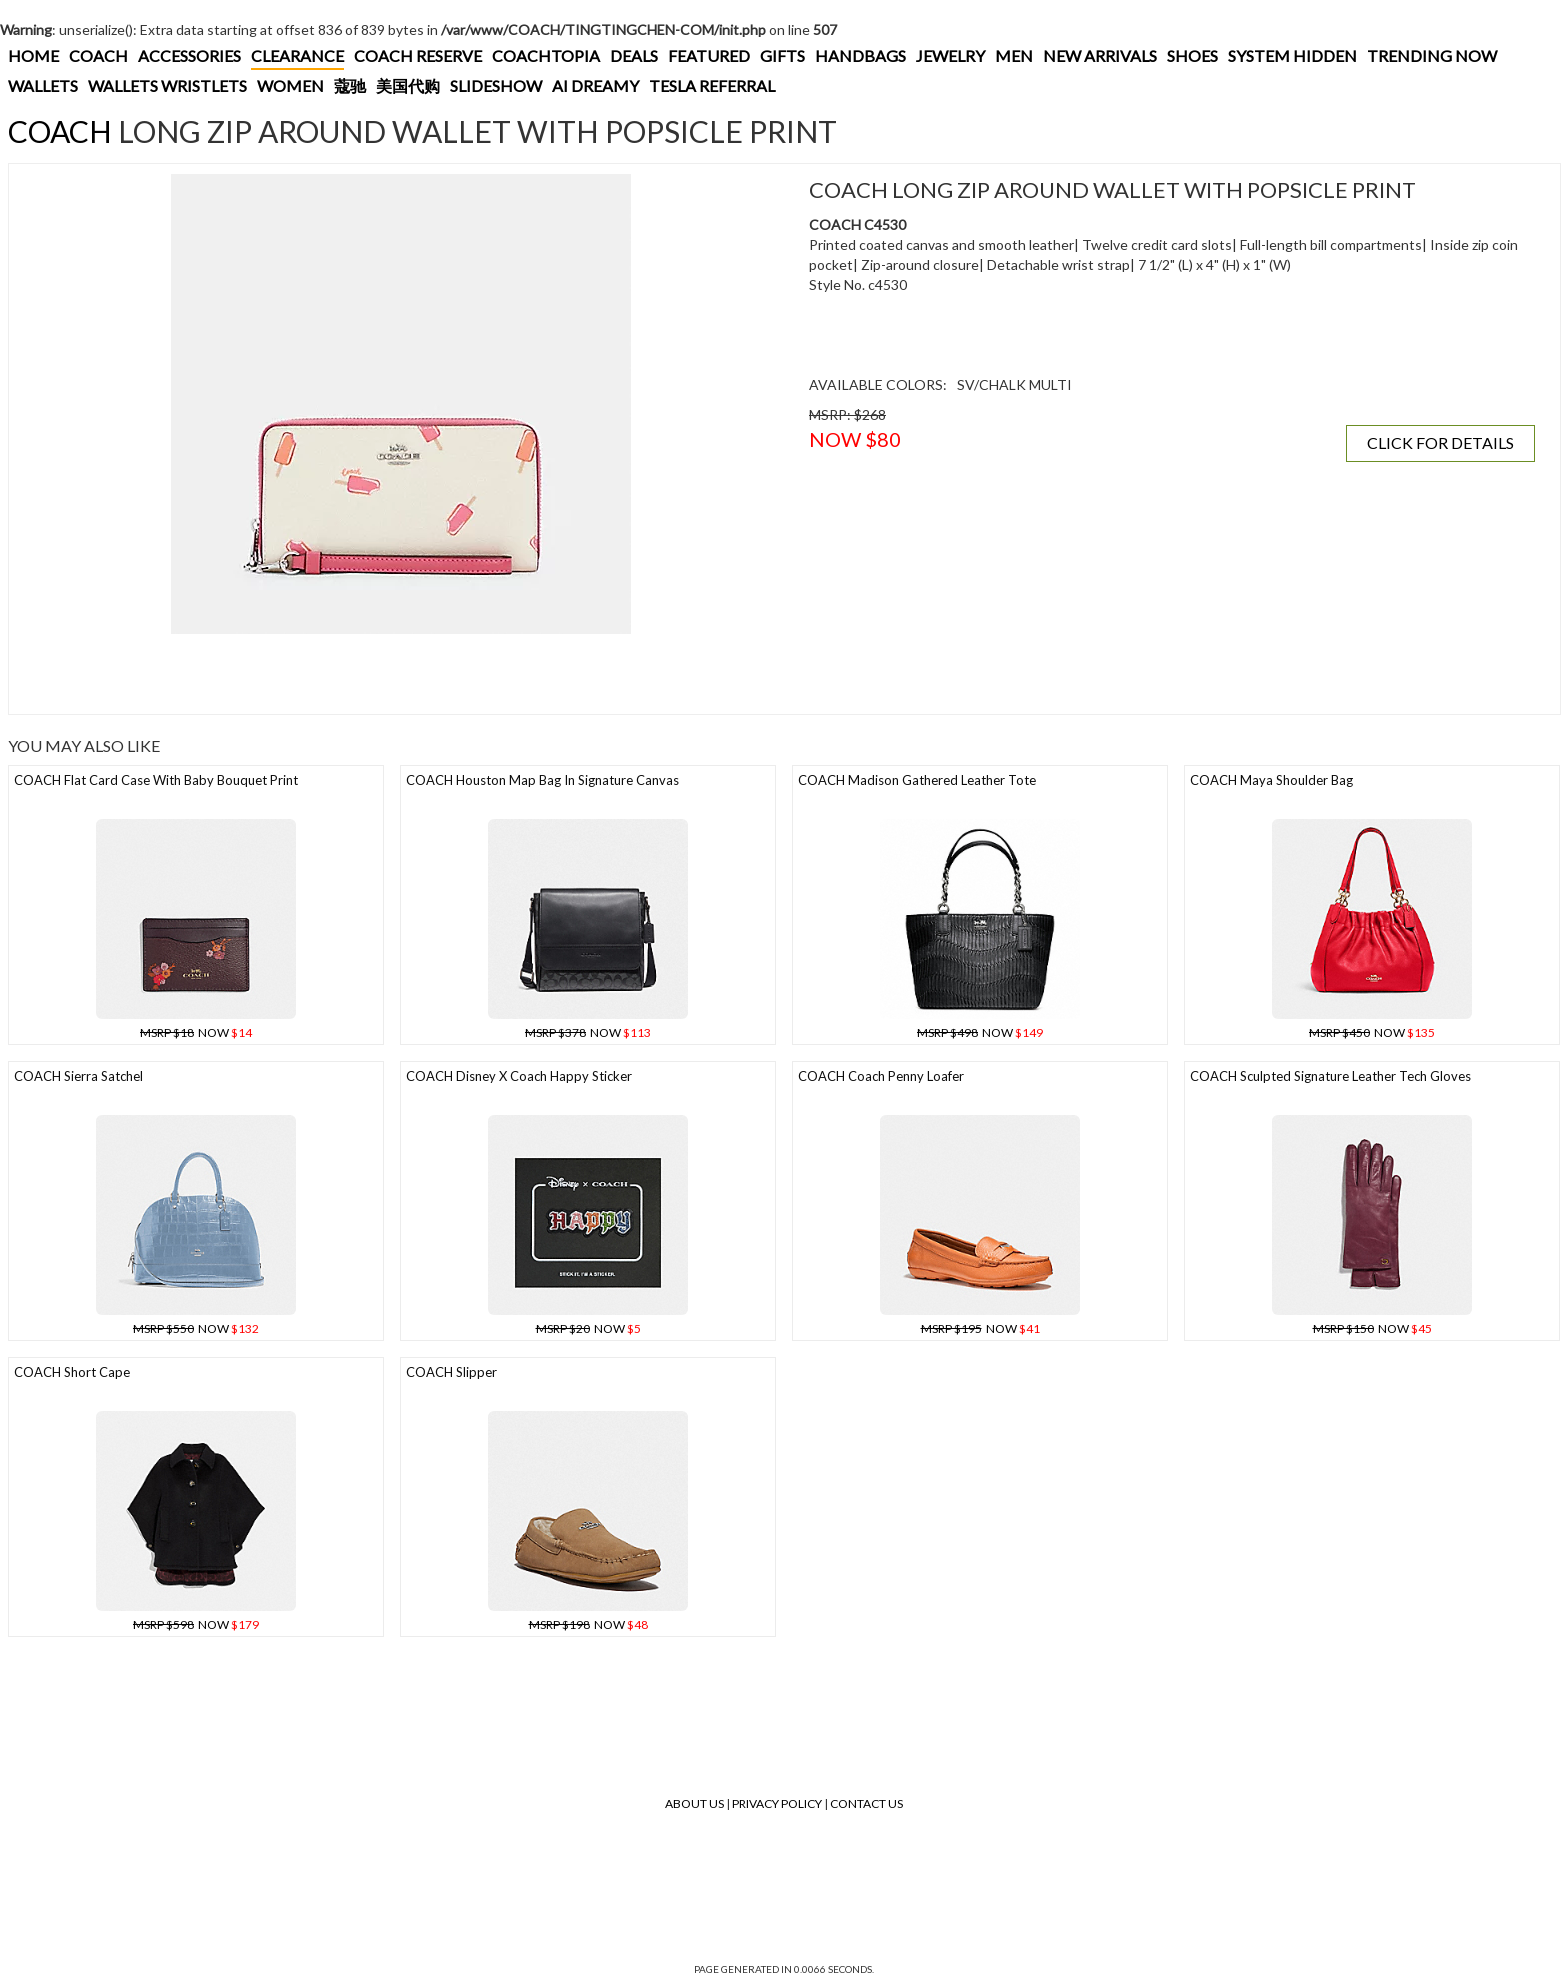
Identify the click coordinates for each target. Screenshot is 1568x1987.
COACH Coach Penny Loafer (881, 1076)
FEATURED (709, 55)
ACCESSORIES (189, 55)
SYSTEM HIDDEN (1292, 55)
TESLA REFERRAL (712, 85)
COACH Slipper (451, 1372)
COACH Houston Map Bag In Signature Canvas (542, 780)
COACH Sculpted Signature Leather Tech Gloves (1330, 1076)
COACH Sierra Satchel (78, 1076)
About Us (694, 1803)
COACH (98, 55)
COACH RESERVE (418, 55)
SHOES (1192, 55)
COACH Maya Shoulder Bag (1271, 780)
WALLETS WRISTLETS (167, 85)
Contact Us (866, 1803)
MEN (1014, 55)
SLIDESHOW (496, 85)
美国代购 (408, 85)
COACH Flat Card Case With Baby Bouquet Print (156, 780)
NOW (196, 1032)
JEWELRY (950, 55)
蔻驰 (350, 85)
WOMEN (290, 85)
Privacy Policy (777, 1803)
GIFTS (782, 55)
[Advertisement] (384, 674)
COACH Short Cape (72, 1372)
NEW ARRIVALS (1100, 55)
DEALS (634, 55)
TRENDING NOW (1432, 55)
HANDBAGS (860, 55)
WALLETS (43, 85)
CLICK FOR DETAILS (1440, 442)
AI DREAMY (595, 85)
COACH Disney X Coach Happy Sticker (519, 1076)
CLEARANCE (297, 55)
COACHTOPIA (546, 55)
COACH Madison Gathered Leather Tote (917, 780)
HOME (33, 55)
